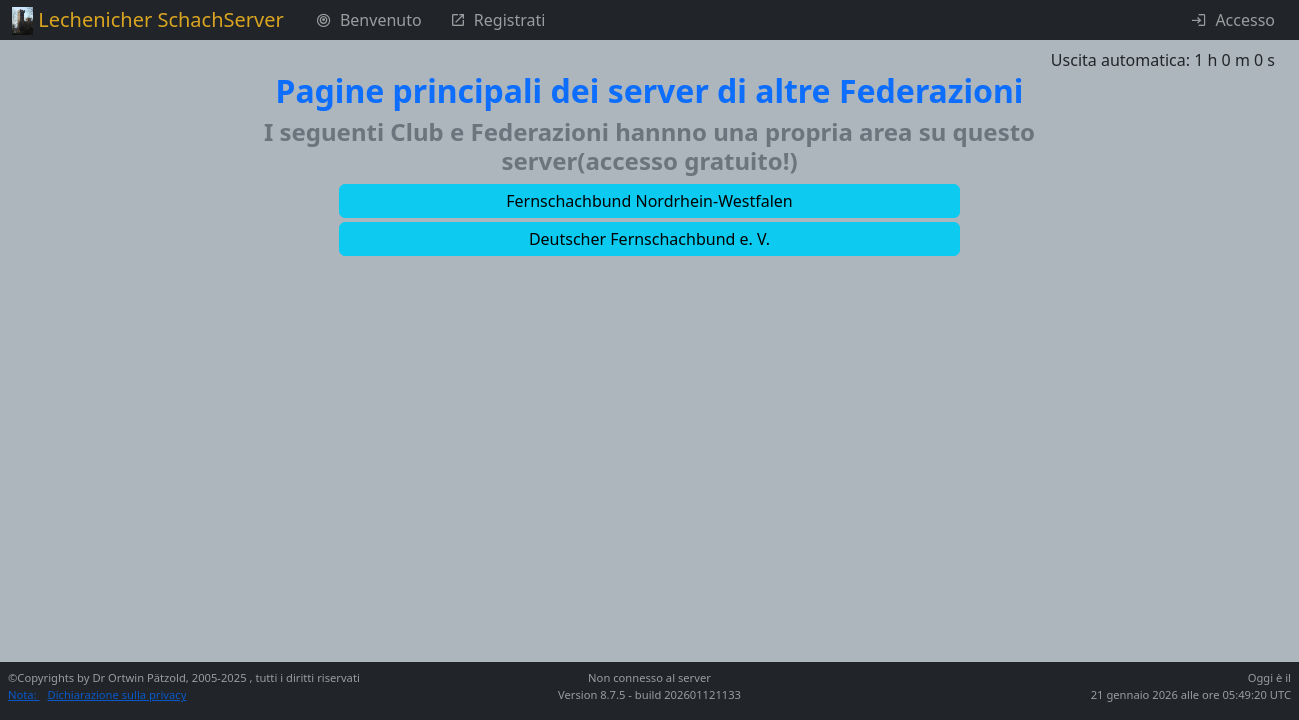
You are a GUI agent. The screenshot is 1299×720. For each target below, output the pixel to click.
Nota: (24, 694)
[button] (650, 201)
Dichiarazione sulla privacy (117, 694)
